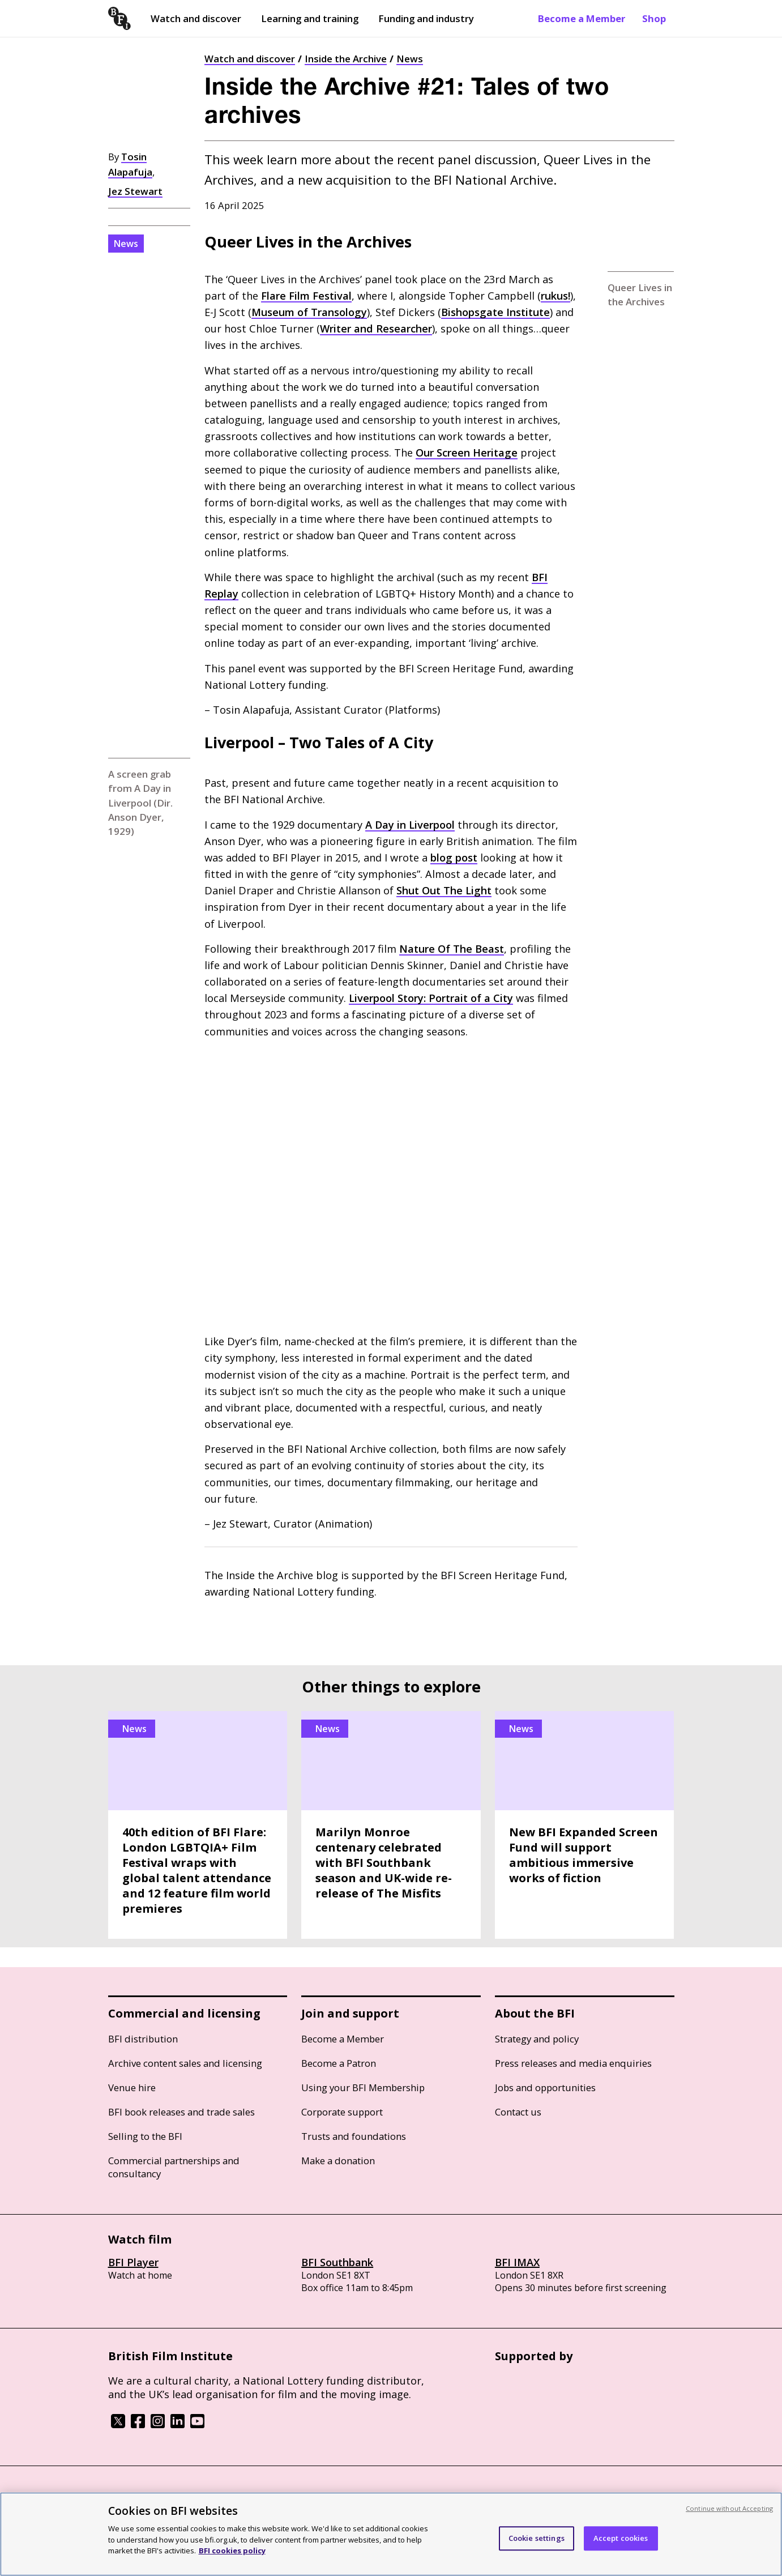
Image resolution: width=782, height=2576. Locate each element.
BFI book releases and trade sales (181, 2111)
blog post (453, 857)
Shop (654, 18)
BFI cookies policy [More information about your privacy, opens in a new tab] (232, 2550)
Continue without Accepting (729, 2508)
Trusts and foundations (353, 2136)
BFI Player (133, 2262)
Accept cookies (620, 2538)
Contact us (518, 2111)
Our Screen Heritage (467, 452)
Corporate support (342, 2111)
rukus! (555, 295)
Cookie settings (536, 2538)
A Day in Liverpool (410, 824)
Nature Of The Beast (451, 949)
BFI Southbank (337, 2262)
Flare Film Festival (306, 295)
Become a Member (581, 18)
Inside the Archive (346, 58)
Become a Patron (338, 2063)
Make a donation (338, 2160)
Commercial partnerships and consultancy (174, 2167)
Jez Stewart (135, 191)
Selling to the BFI (145, 2136)
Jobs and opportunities (545, 2087)
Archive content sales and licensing (185, 2063)
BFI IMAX (517, 2262)
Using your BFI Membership (363, 2087)
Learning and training (309, 18)
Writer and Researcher (376, 328)
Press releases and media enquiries (573, 2063)
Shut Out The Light (444, 890)
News (409, 58)
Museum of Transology (309, 312)
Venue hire (132, 2087)
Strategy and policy (537, 2038)
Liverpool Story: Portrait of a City (431, 998)
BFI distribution (143, 2038)
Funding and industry (426, 18)
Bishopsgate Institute (495, 312)
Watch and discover (196, 18)
